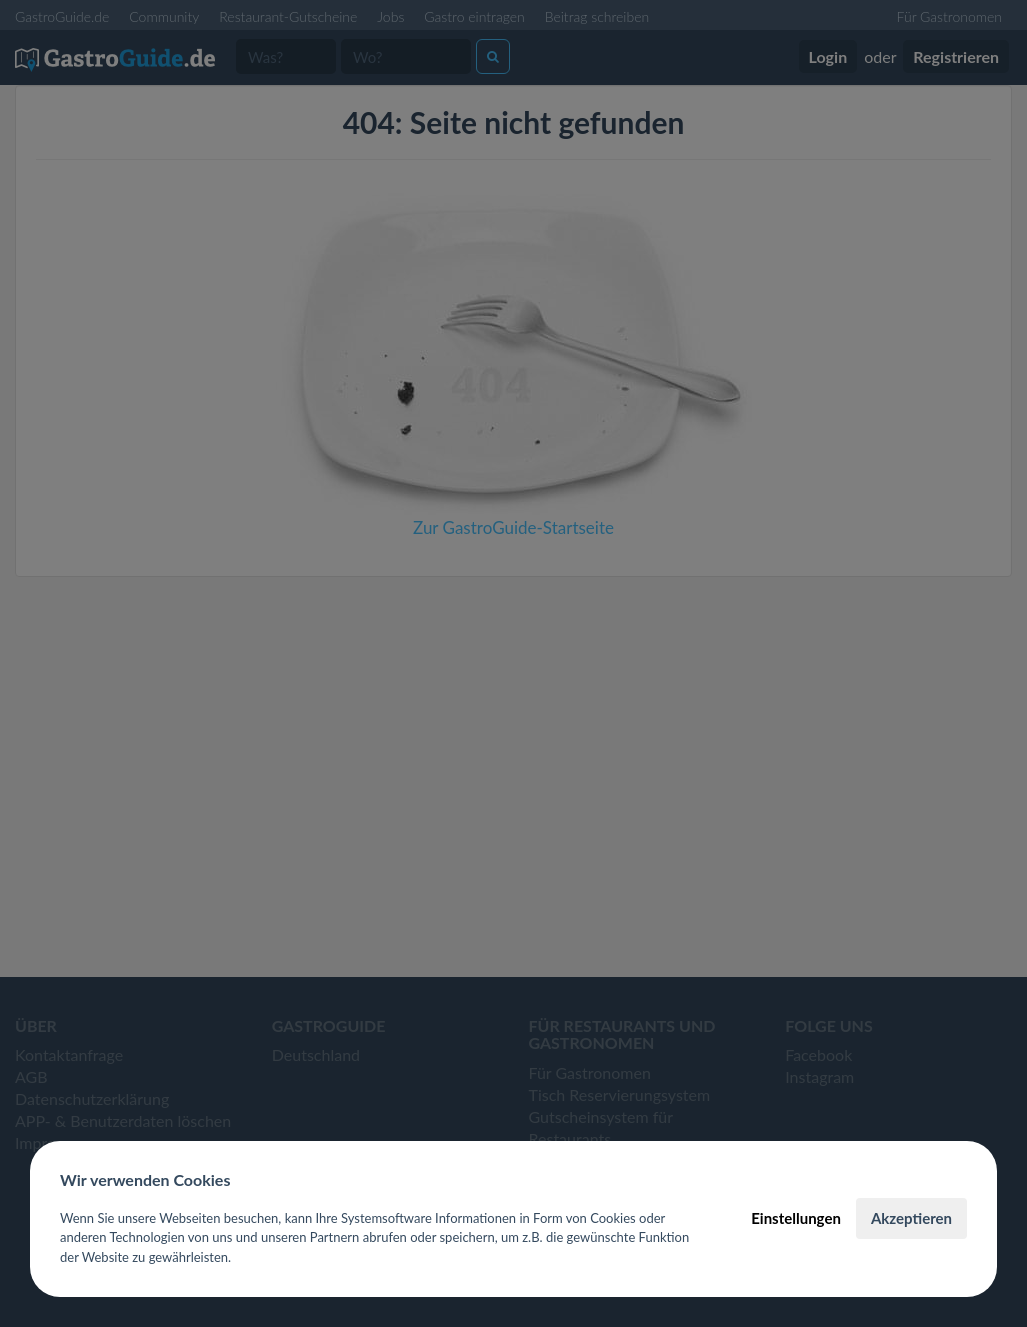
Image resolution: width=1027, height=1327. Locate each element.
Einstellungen (796, 1218)
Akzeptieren (911, 1218)
